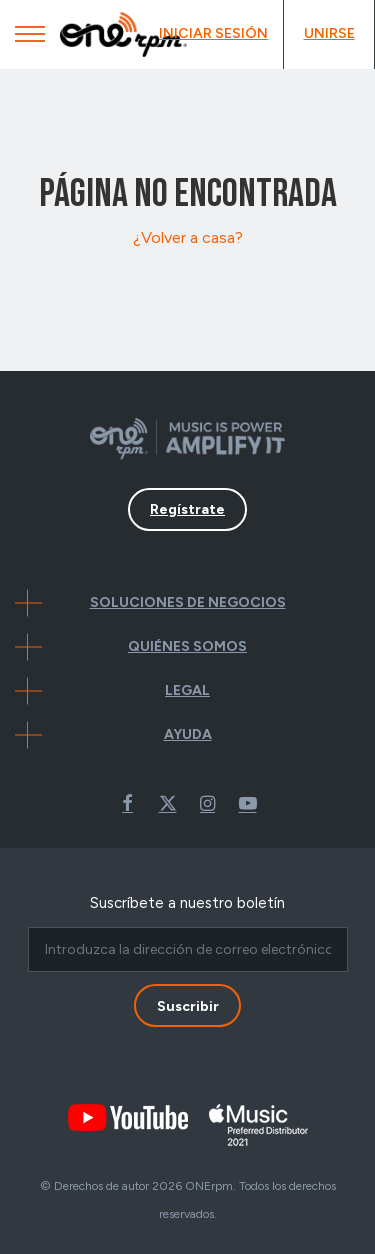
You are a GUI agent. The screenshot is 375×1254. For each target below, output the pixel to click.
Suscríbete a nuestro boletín (187, 903)
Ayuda (188, 734)
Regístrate (187, 509)
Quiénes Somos (187, 646)
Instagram (208, 803)
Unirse (329, 33)
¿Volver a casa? (188, 237)
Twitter (168, 803)
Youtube (248, 803)
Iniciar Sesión (213, 33)
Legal (187, 690)
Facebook (128, 803)
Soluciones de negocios (188, 602)
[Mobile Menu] (30, 39)
